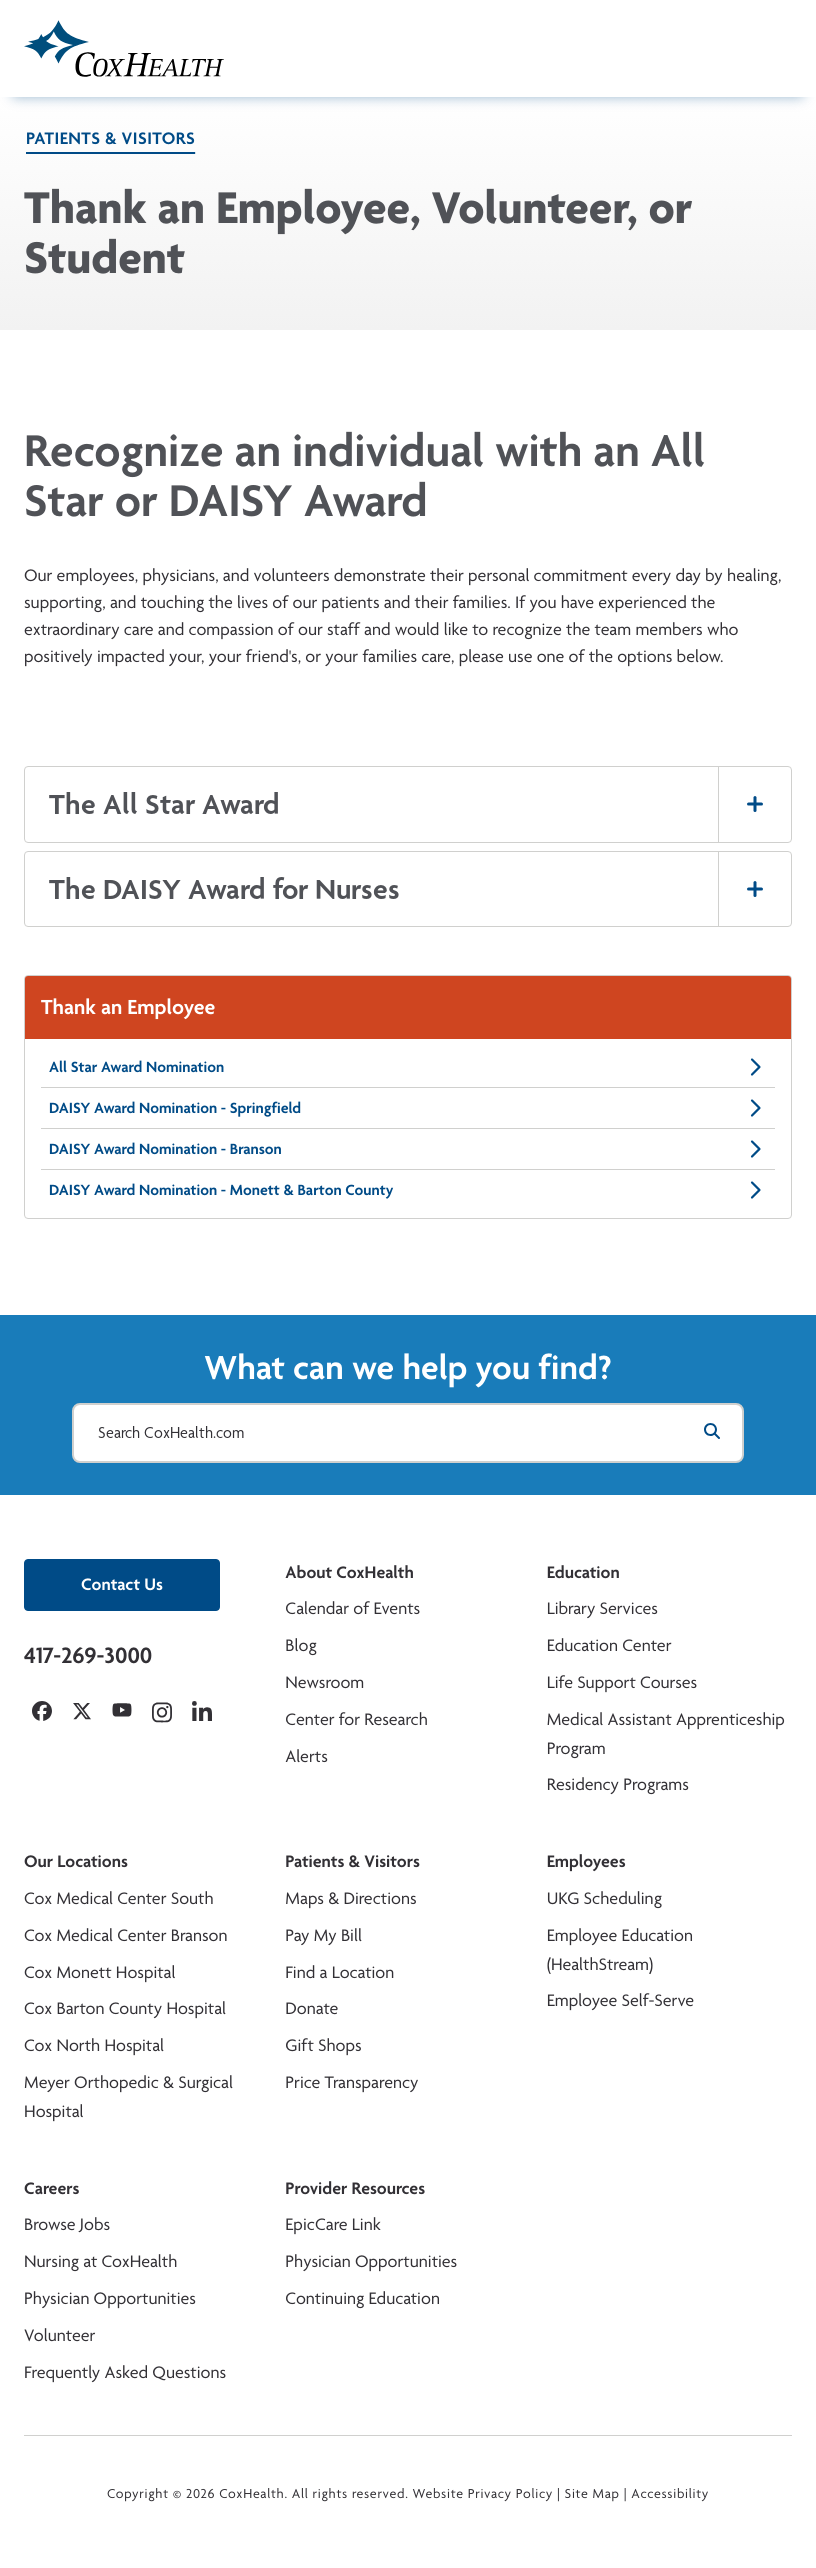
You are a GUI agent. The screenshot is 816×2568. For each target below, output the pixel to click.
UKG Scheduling (604, 1898)
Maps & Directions (350, 1898)
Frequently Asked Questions (125, 2372)
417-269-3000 (88, 1655)
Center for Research (356, 1719)
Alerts (306, 1756)
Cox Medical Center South (119, 1898)
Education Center (609, 1645)
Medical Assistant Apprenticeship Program (666, 1734)
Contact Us (122, 1584)
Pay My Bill (323, 1935)
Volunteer (59, 2335)
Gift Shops (323, 2045)
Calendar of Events (352, 1608)
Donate (311, 2008)
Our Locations (76, 1861)
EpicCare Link (332, 2224)
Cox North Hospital (94, 2045)
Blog (300, 1645)
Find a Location (339, 1972)
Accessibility (670, 2494)
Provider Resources (355, 2188)
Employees (586, 1861)
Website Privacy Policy (483, 2494)
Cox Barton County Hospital (125, 2008)
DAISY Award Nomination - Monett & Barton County (408, 1190)
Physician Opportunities (110, 2298)
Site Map (592, 2494)
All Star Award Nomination (408, 1067)
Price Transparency (351, 2082)
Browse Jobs (67, 2224)
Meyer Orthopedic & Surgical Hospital (128, 2097)
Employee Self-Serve (620, 2000)
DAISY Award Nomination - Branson (408, 1149)
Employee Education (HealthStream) (620, 1950)
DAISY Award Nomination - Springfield (408, 1108)
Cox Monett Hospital (99, 1972)
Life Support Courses (622, 1682)
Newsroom (324, 1682)
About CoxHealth (349, 1572)
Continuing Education (362, 2298)
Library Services (602, 1608)
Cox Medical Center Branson (125, 1935)
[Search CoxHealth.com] (408, 1433)
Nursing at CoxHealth (100, 2261)
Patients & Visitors (110, 138)
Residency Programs (618, 1784)
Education (583, 1572)
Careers (51, 2188)
